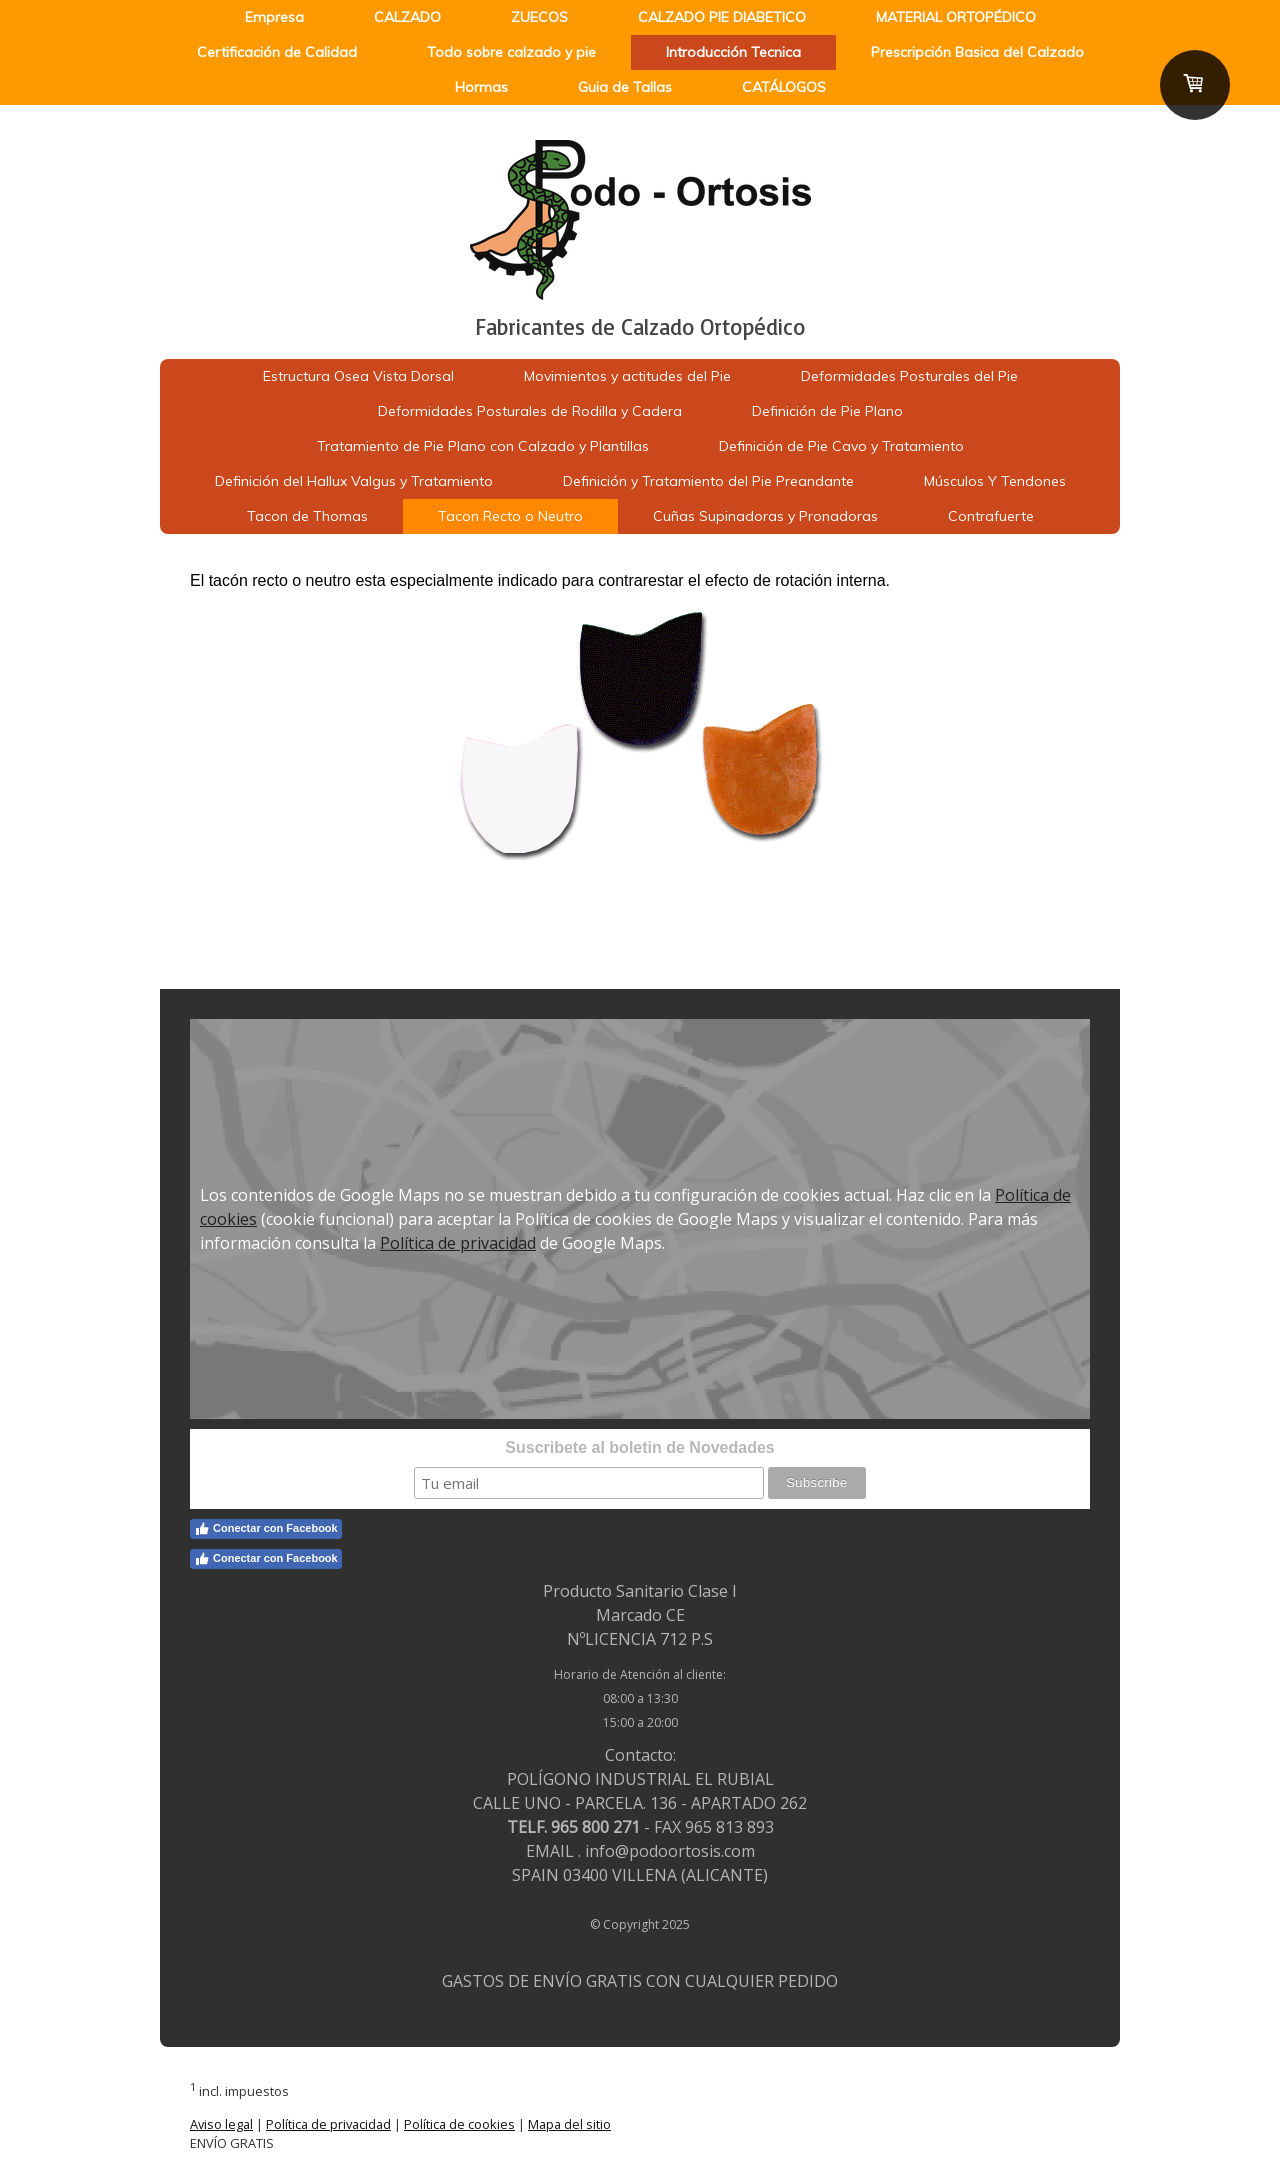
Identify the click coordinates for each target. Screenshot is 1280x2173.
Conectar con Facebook (266, 1529)
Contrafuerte (991, 516)
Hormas (481, 87)
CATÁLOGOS (784, 87)
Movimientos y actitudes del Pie (627, 376)
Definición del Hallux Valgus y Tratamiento (354, 481)
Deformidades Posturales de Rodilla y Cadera (530, 411)
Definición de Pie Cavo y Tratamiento (841, 446)
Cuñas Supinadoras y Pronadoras (765, 516)
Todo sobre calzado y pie (511, 52)
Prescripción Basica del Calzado (977, 52)
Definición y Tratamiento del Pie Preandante (708, 481)
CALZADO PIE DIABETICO (722, 17)
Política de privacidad (458, 1243)
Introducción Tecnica (733, 52)
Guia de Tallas (625, 87)
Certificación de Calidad (277, 52)
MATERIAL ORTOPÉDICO (956, 17)
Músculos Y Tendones (995, 481)
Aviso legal (221, 2124)
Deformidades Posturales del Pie (909, 376)
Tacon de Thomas (307, 516)
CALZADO (407, 17)
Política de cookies (459, 2124)
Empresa (274, 17)
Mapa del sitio (569, 2124)
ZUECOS (539, 17)
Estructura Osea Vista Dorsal (358, 376)
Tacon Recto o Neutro (510, 516)
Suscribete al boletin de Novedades (639, 1447)
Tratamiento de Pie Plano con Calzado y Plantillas (483, 446)
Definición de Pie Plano (827, 411)
